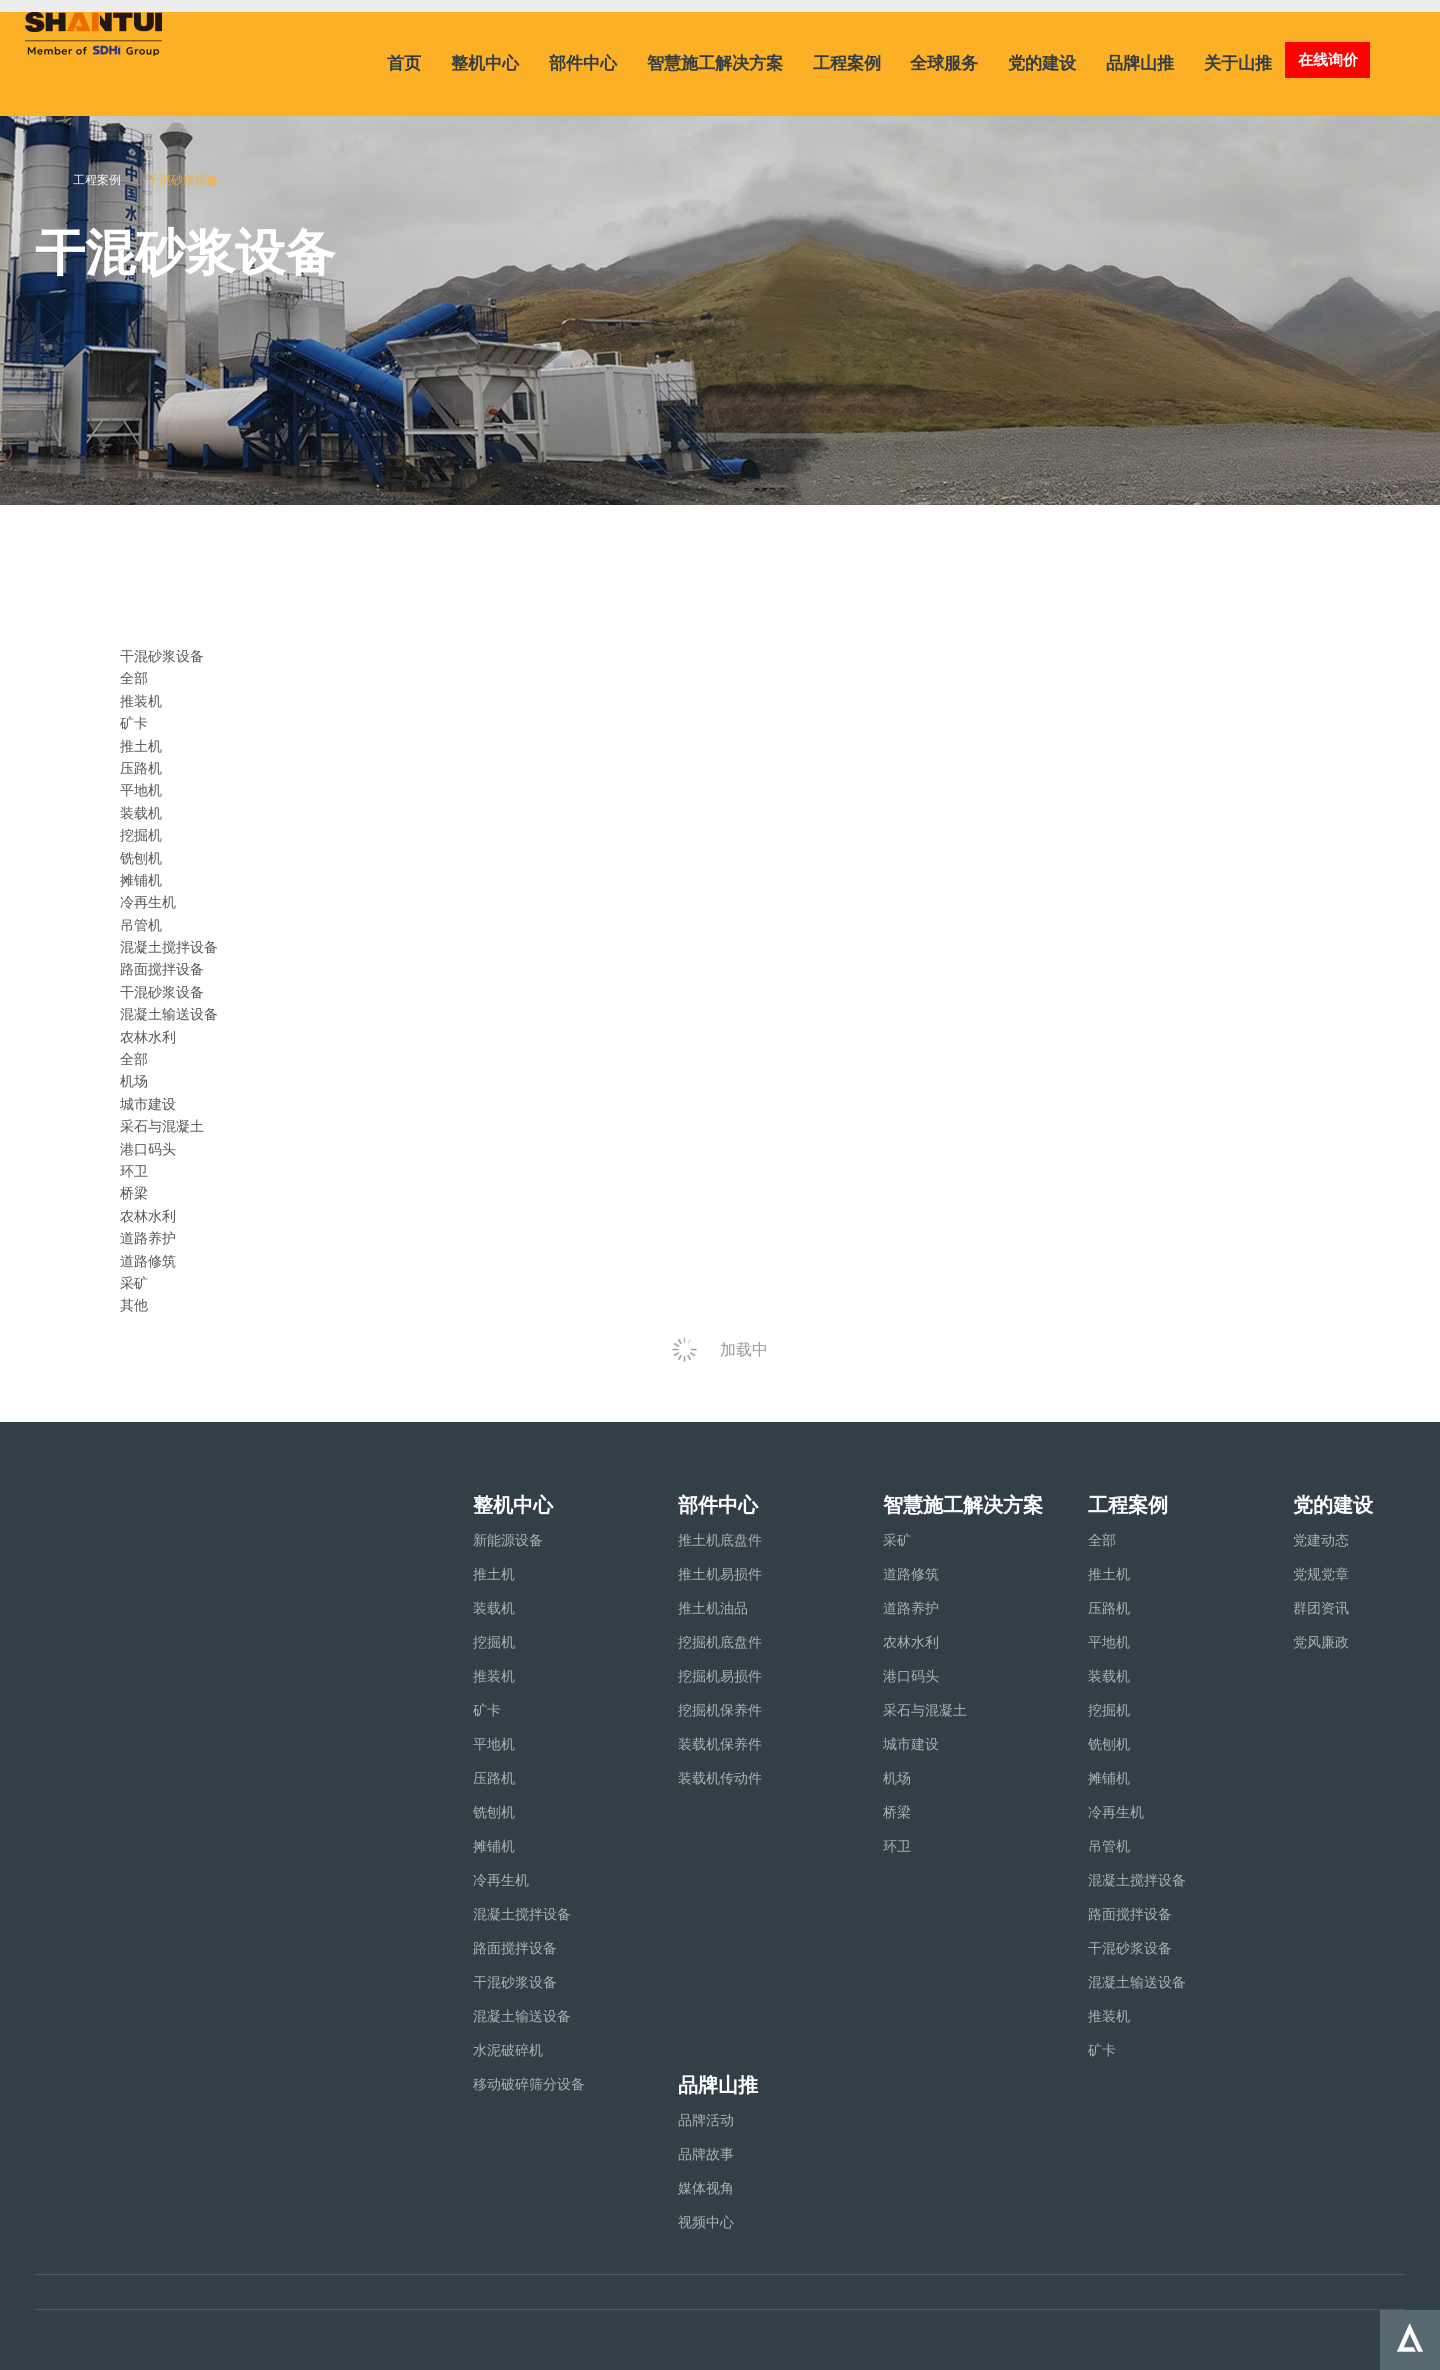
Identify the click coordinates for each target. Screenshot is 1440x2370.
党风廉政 (1321, 1642)
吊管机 (141, 925)
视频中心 (706, 2222)
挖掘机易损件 (720, 1676)
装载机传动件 (720, 1778)
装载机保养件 (720, 1744)
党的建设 (1042, 63)
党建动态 (1321, 1540)
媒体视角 (706, 2188)
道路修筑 (148, 1261)
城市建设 (148, 1104)
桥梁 (134, 1193)
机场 (134, 1081)
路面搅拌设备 (162, 969)
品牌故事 (706, 2154)
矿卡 (134, 723)
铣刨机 (141, 858)
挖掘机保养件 (720, 1710)
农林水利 (148, 1216)
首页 (404, 63)
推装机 (141, 701)
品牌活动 (706, 2120)
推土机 (141, 746)
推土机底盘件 (720, 1540)
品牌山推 (1140, 63)
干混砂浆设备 (162, 992)
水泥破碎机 (508, 2050)
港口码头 (148, 1149)
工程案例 (847, 63)
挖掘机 (141, 835)
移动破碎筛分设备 (529, 2084)
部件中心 (583, 63)
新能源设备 (508, 1540)
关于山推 (1238, 63)
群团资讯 (1321, 1608)
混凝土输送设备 (169, 1014)
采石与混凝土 (162, 1126)
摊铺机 (141, 880)
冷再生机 (148, 902)
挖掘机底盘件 (720, 1642)
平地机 (141, 790)
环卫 (134, 1171)
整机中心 (485, 63)
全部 (134, 678)
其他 (134, 1305)
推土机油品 (713, 1608)
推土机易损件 (720, 1574)
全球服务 (944, 63)
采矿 (134, 1283)
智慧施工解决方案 (715, 63)
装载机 (141, 813)
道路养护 (148, 1238)
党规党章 (1321, 1574)
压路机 (141, 768)
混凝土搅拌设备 (169, 947)
